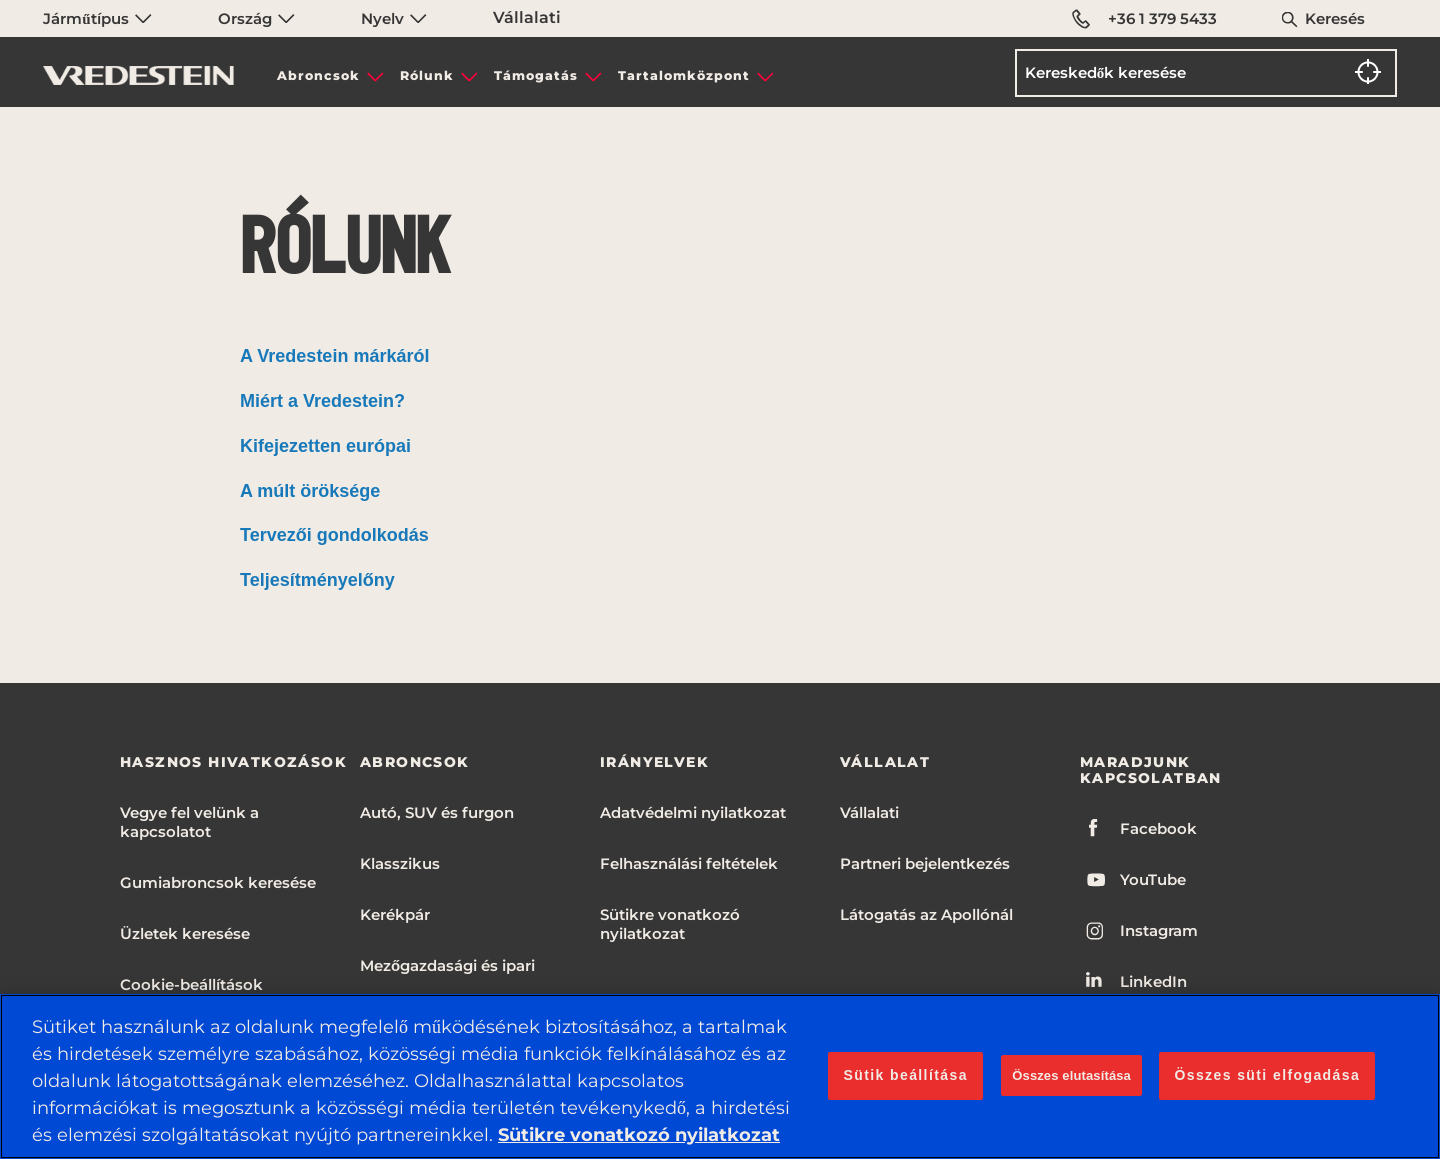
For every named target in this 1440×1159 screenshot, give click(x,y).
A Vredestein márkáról (334, 356)
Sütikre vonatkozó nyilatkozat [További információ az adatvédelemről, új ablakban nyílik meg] (639, 1135)
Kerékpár (395, 914)
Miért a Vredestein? (322, 401)
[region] (720, 1076)
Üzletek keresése (185, 933)
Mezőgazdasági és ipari (447, 965)
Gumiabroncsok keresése (218, 882)
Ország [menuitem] (256, 18)
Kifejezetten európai (325, 446)
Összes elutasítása (1071, 1075)
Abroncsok (318, 75)
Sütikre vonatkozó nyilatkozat (670, 924)
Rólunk (427, 75)
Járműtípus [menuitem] (97, 18)
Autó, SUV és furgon (437, 812)
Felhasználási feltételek (689, 863)
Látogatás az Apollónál (926, 914)
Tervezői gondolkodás (334, 535)
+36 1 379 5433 (1144, 19)
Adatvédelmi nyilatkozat (693, 812)
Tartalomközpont (684, 75)
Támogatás (536, 75)
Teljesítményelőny (317, 580)
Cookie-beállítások (191, 984)
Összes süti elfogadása (1267, 1075)
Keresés (1335, 18)
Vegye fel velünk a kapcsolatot (189, 822)
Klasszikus (400, 863)
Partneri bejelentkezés (925, 863)
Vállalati (527, 17)
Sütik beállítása (905, 1075)
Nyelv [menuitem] (394, 18)
